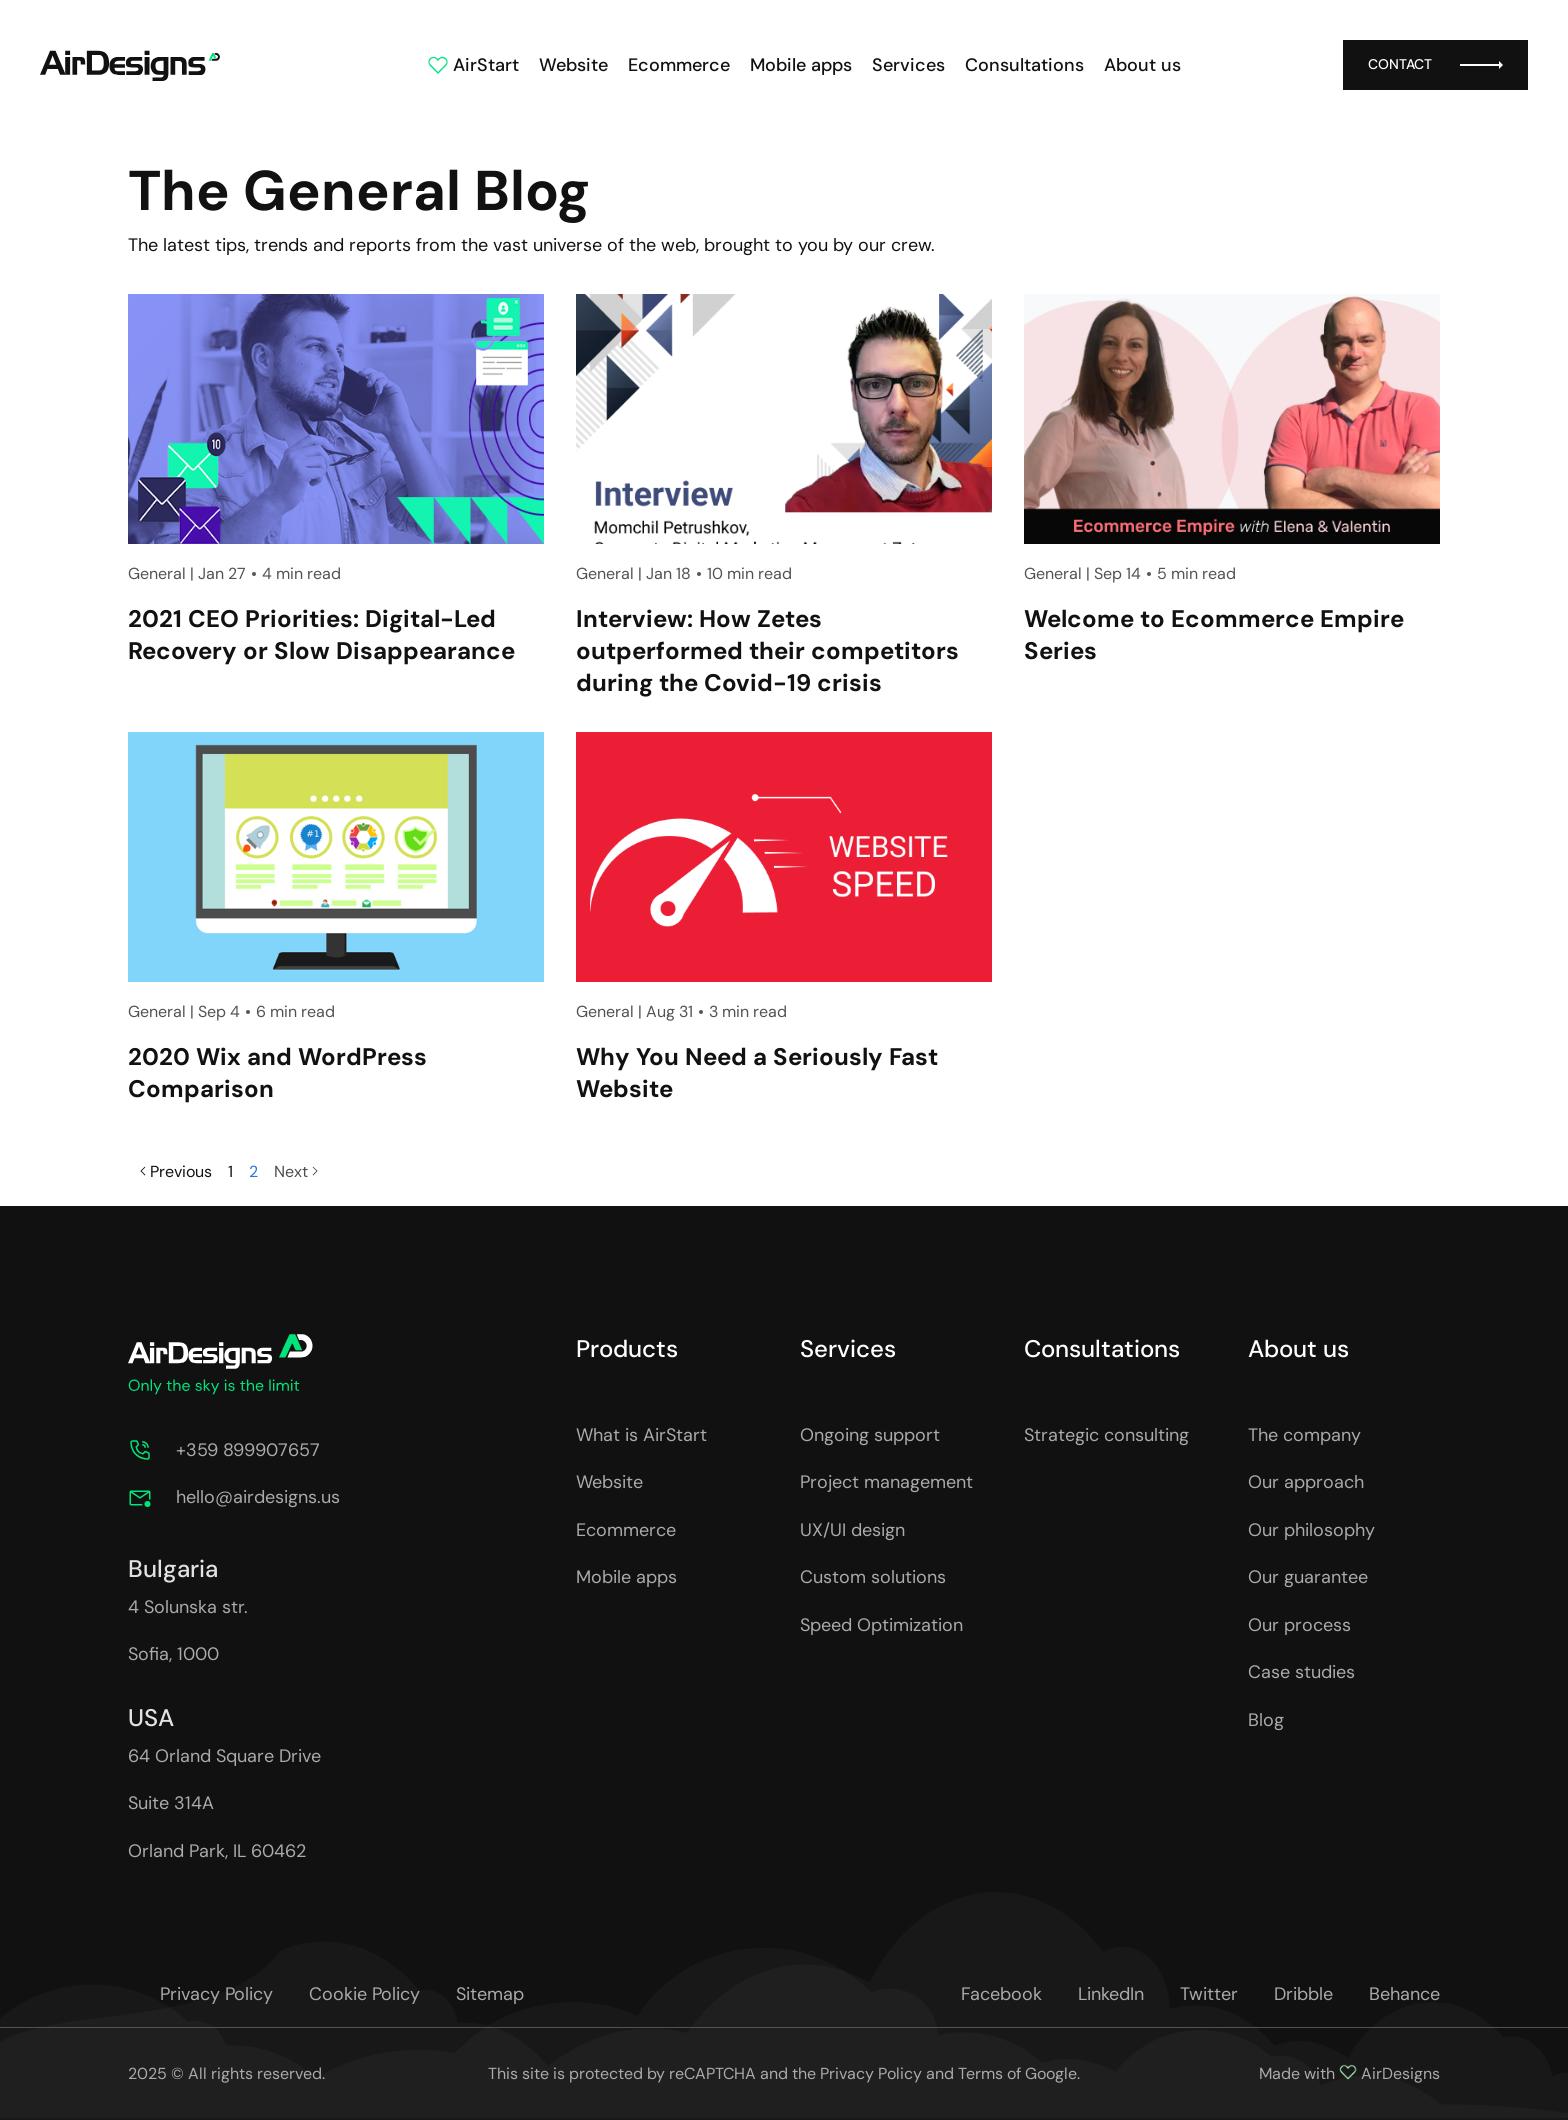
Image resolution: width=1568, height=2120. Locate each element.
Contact (1435, 65)
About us (1142, 65)
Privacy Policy (871, 2073)
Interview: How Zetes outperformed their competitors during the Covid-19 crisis (767, 650)
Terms (980, 2073)
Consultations (1024, 65)
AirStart (473, 65)
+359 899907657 (248, 1450)
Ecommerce (679, 65)
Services (908, 65)
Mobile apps (801, 65)
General (157, 573)
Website (573, 65)
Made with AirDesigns (1349, 2073)
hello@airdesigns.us (258, 1497)
